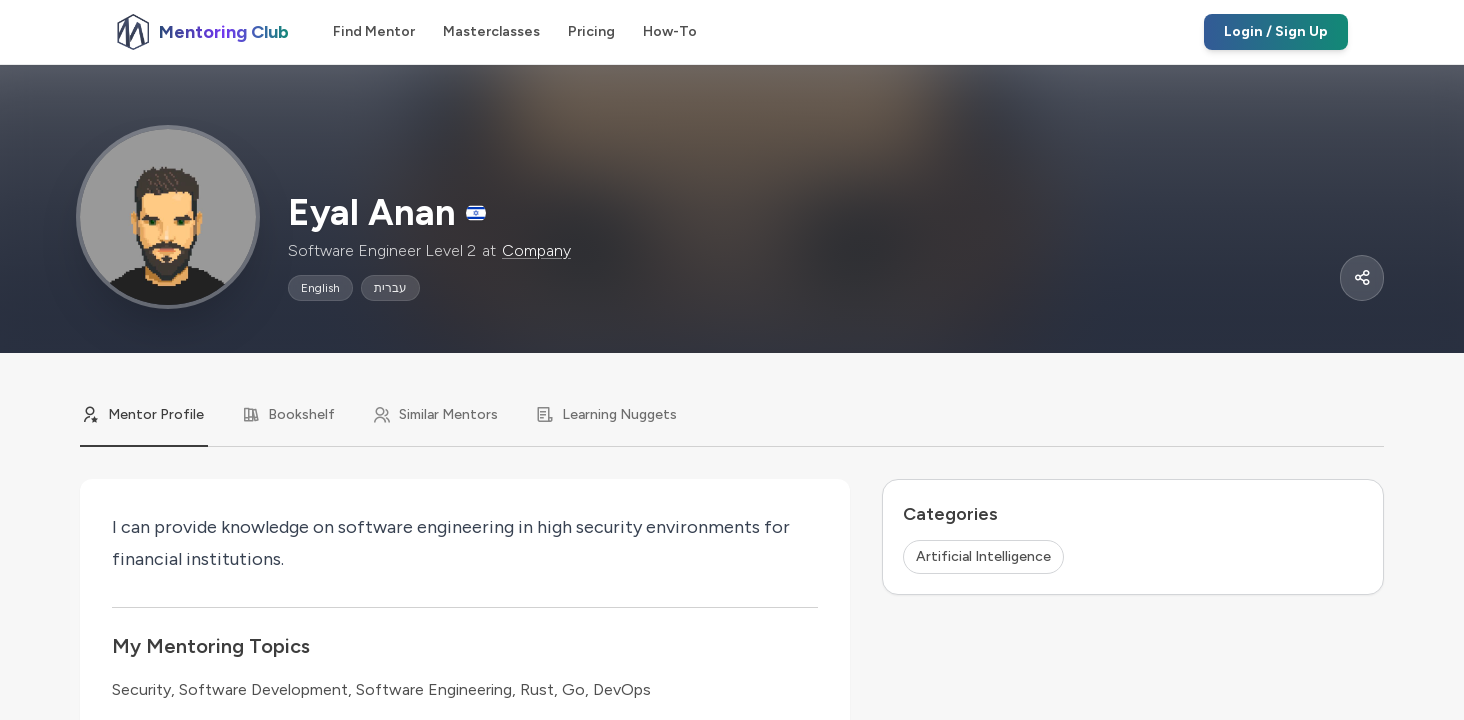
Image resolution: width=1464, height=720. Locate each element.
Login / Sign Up (1276, 31)
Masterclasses (491, 31)
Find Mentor (374, 31)
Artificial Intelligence (983, 556)
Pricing (591, 31)
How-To (670, 31)
